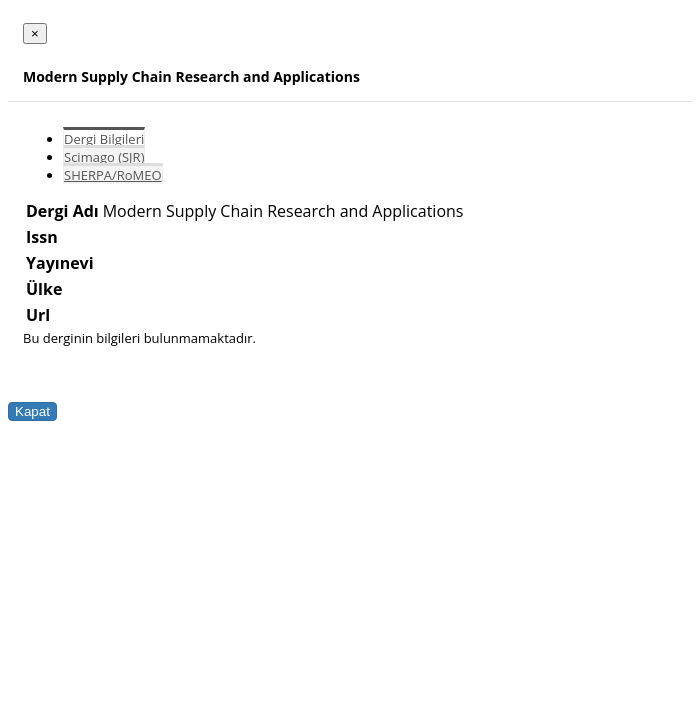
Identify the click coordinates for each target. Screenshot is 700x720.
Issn (42, 237)
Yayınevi (60, 263)
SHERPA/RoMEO (113, 175)
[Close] (35, 33)
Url (38, 315)
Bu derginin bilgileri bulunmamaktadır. (139, 338)
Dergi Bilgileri (104, 139)
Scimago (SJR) (104, 157)
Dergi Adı (62, 211)
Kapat (32, 411)
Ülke (44, 289)
